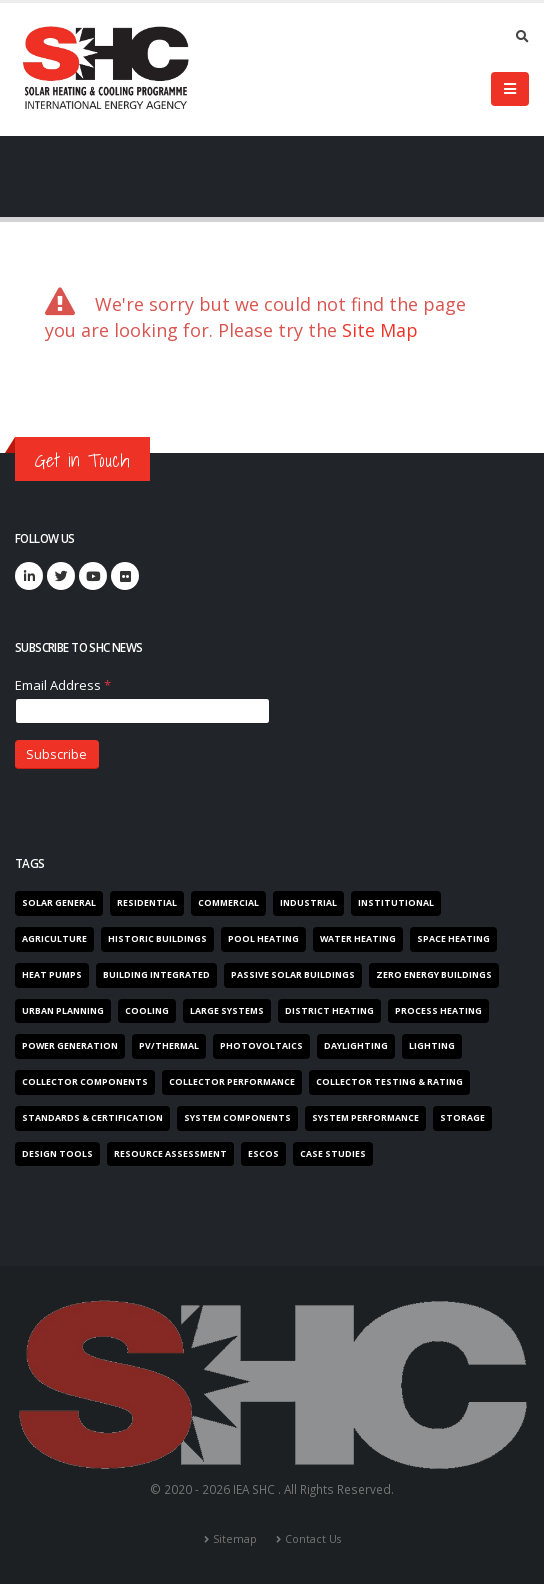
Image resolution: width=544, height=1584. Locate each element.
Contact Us (313, 1539)
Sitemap (235, 1539)
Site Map (380, 330)
